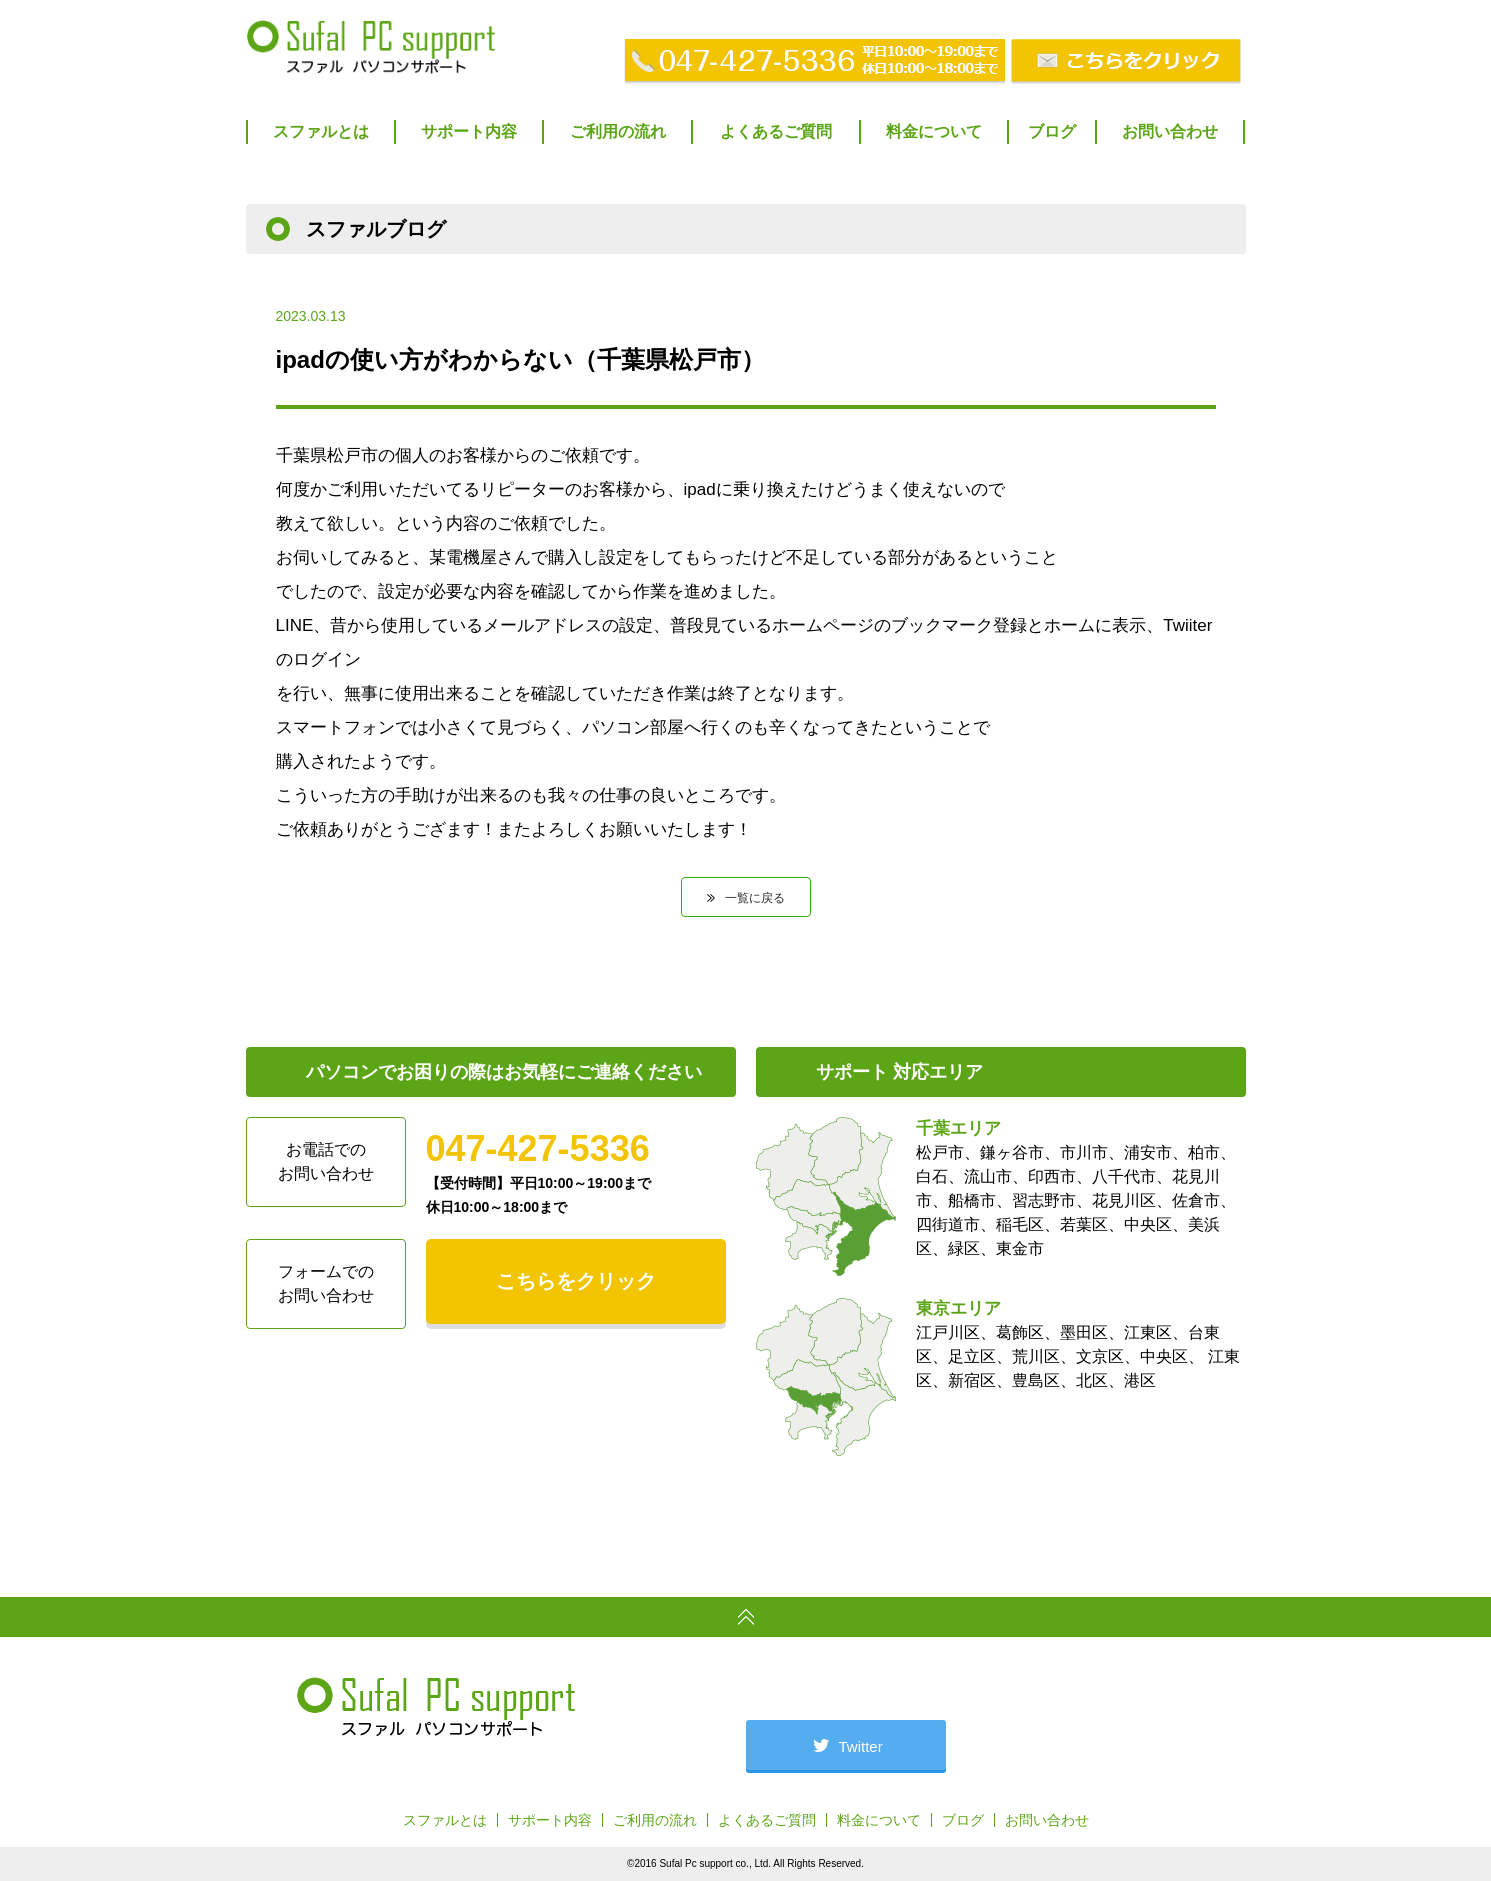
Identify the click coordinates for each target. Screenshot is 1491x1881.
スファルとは (321, 131)
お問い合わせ (1170, 131)
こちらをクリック (576, 1281)
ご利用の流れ (618, 131)
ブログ (1052, 131)
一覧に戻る (755, 898)
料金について (934, 131)
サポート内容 (469, 131)
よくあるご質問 (776, 131)
